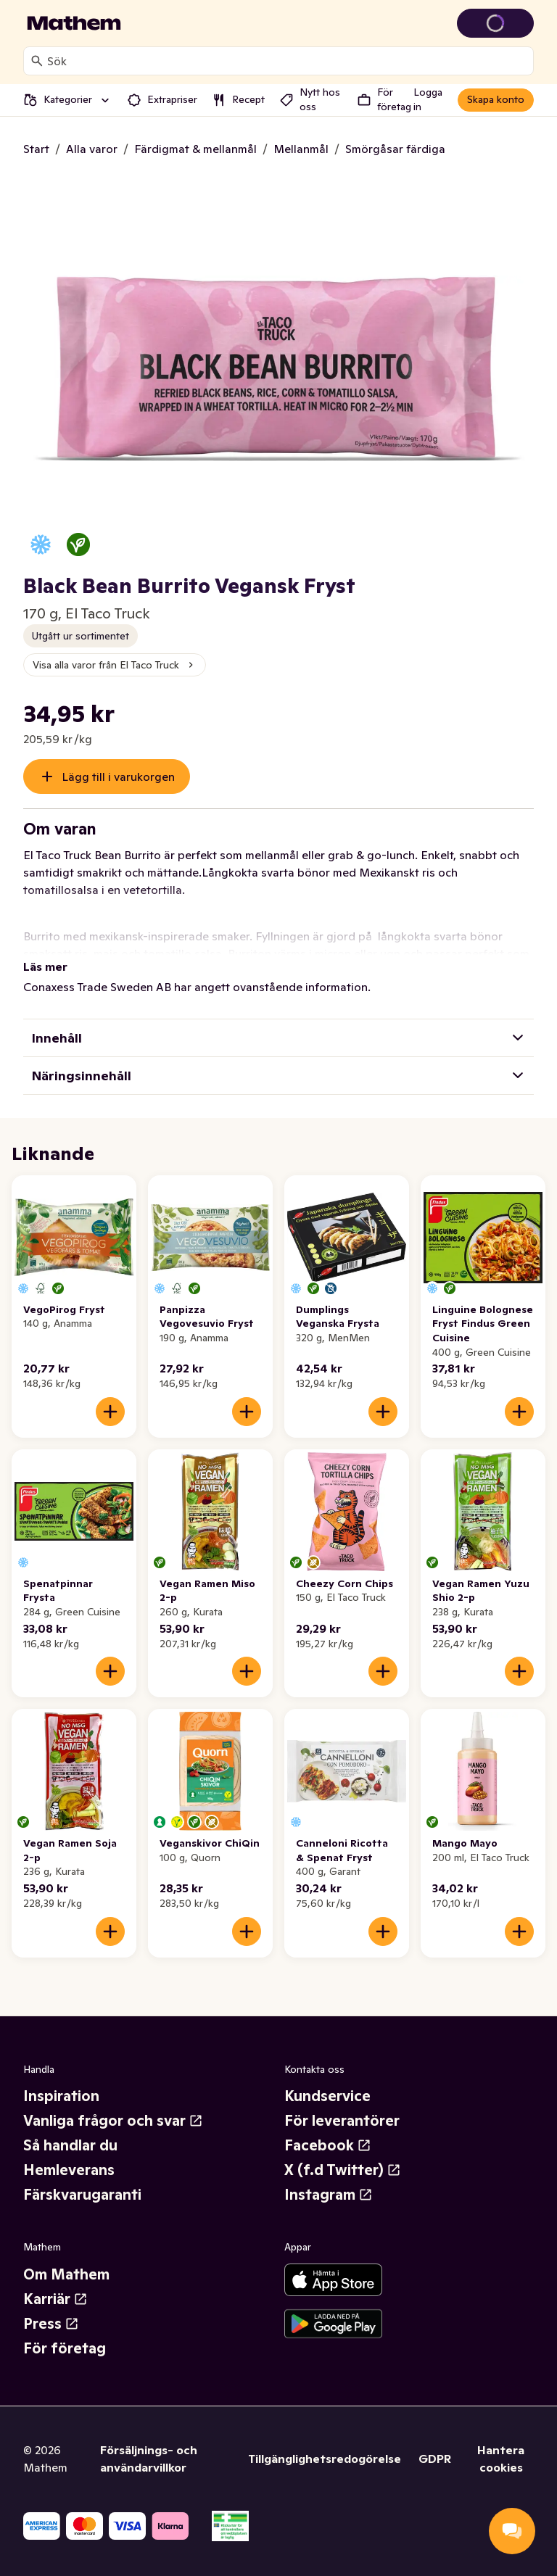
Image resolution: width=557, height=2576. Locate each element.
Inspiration (61, 2096)
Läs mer (45, 966)
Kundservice (327, 2096)
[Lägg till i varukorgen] (110, 1411)
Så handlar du (70, 2145)
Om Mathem (66, 2274)
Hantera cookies (500, 2458)
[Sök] (37, 61)
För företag (64, 2348)
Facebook (327, 2145)
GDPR (434, 2458)
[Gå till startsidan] (74, 23)
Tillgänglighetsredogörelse (324, 2458)
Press (51, 2323)
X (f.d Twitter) (342, 2170)
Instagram (328, 2194)
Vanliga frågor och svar (113, 2120)
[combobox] (287, 61)
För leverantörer (342, 2120)
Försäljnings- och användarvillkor (148, 2458)
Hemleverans (69, 2170)
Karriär (55, 2299)
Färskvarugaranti (82, 2194)
